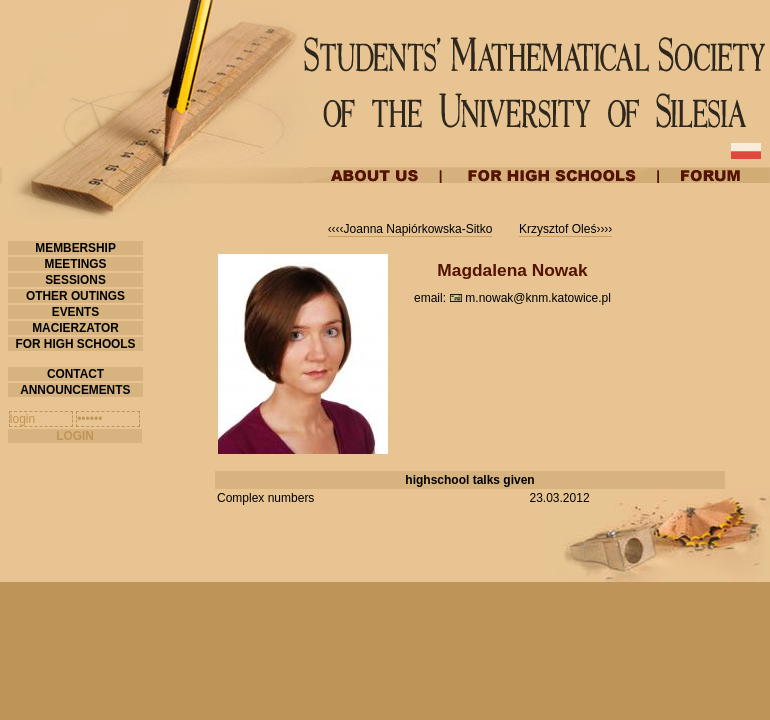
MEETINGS (75, 264)
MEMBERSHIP (75, 248)
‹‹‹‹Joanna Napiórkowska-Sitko (410, 229)
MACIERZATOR (75, 328)
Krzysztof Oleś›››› (565, 229)
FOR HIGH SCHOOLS (75, 344)
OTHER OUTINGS (76, 296)
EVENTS (75, 312)
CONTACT (76, 374)
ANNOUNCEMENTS (75, 390)
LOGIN (75, 436)
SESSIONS (75, 280)
